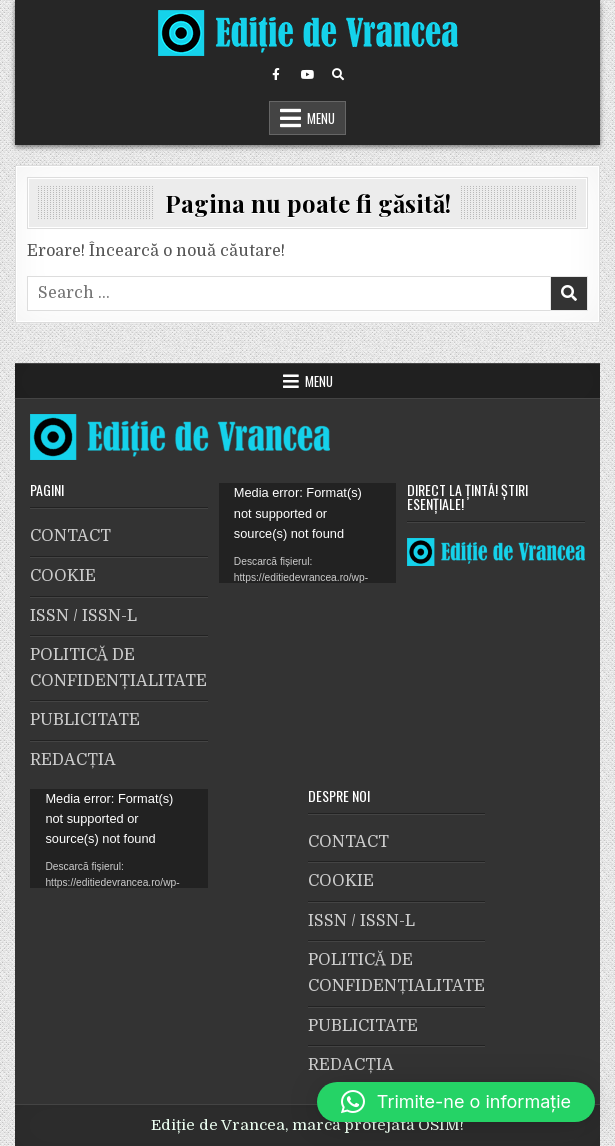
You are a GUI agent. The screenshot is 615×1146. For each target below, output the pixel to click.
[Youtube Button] (307, 75)
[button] (456, 1102)
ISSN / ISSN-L (83, 616)
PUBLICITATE (85, 720)
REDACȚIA (73, 760)
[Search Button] (338, 75)
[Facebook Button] (276, 75)
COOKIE (63, 576)
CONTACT (70, 536)
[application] (307, 533)
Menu (321, 118)
